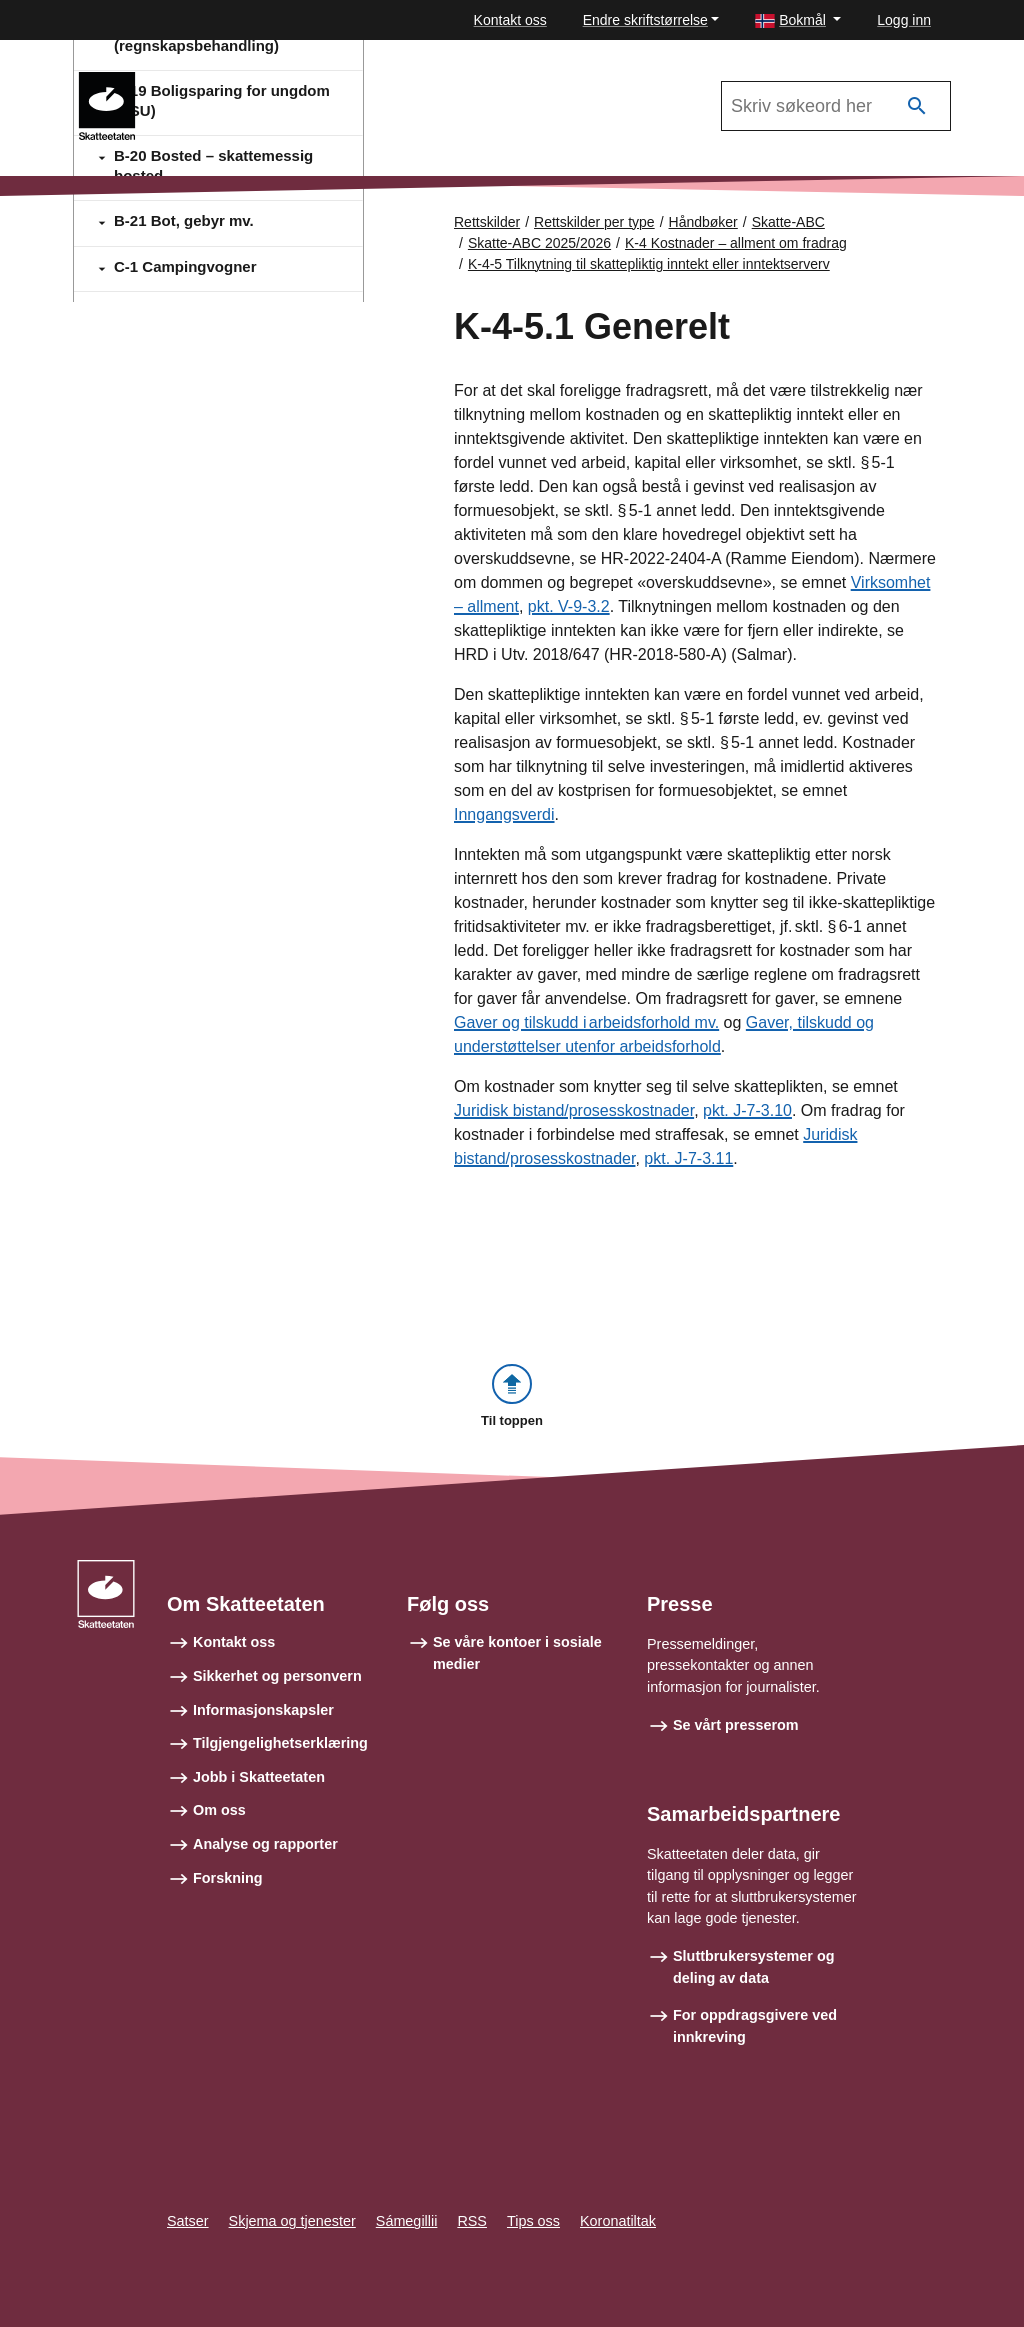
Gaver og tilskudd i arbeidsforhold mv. (586, 1022)
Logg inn (904, 20)
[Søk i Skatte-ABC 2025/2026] (836, 106)
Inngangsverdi (504, 814)
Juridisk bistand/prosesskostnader (574, 1110)
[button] (798, 20)
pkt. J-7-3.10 (747, 1110)
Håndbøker (703, 222)
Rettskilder (487, 222)
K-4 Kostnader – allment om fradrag (736, 243)
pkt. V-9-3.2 (569, 606)
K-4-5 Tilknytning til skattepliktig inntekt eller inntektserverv (649, 264)
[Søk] (917, 106)
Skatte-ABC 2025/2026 (539, 243)
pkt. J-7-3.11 (688, 1158)
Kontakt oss (510, 20)
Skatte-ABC (211, 81)
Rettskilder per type (594, 222)
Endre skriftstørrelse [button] (645, 20)
